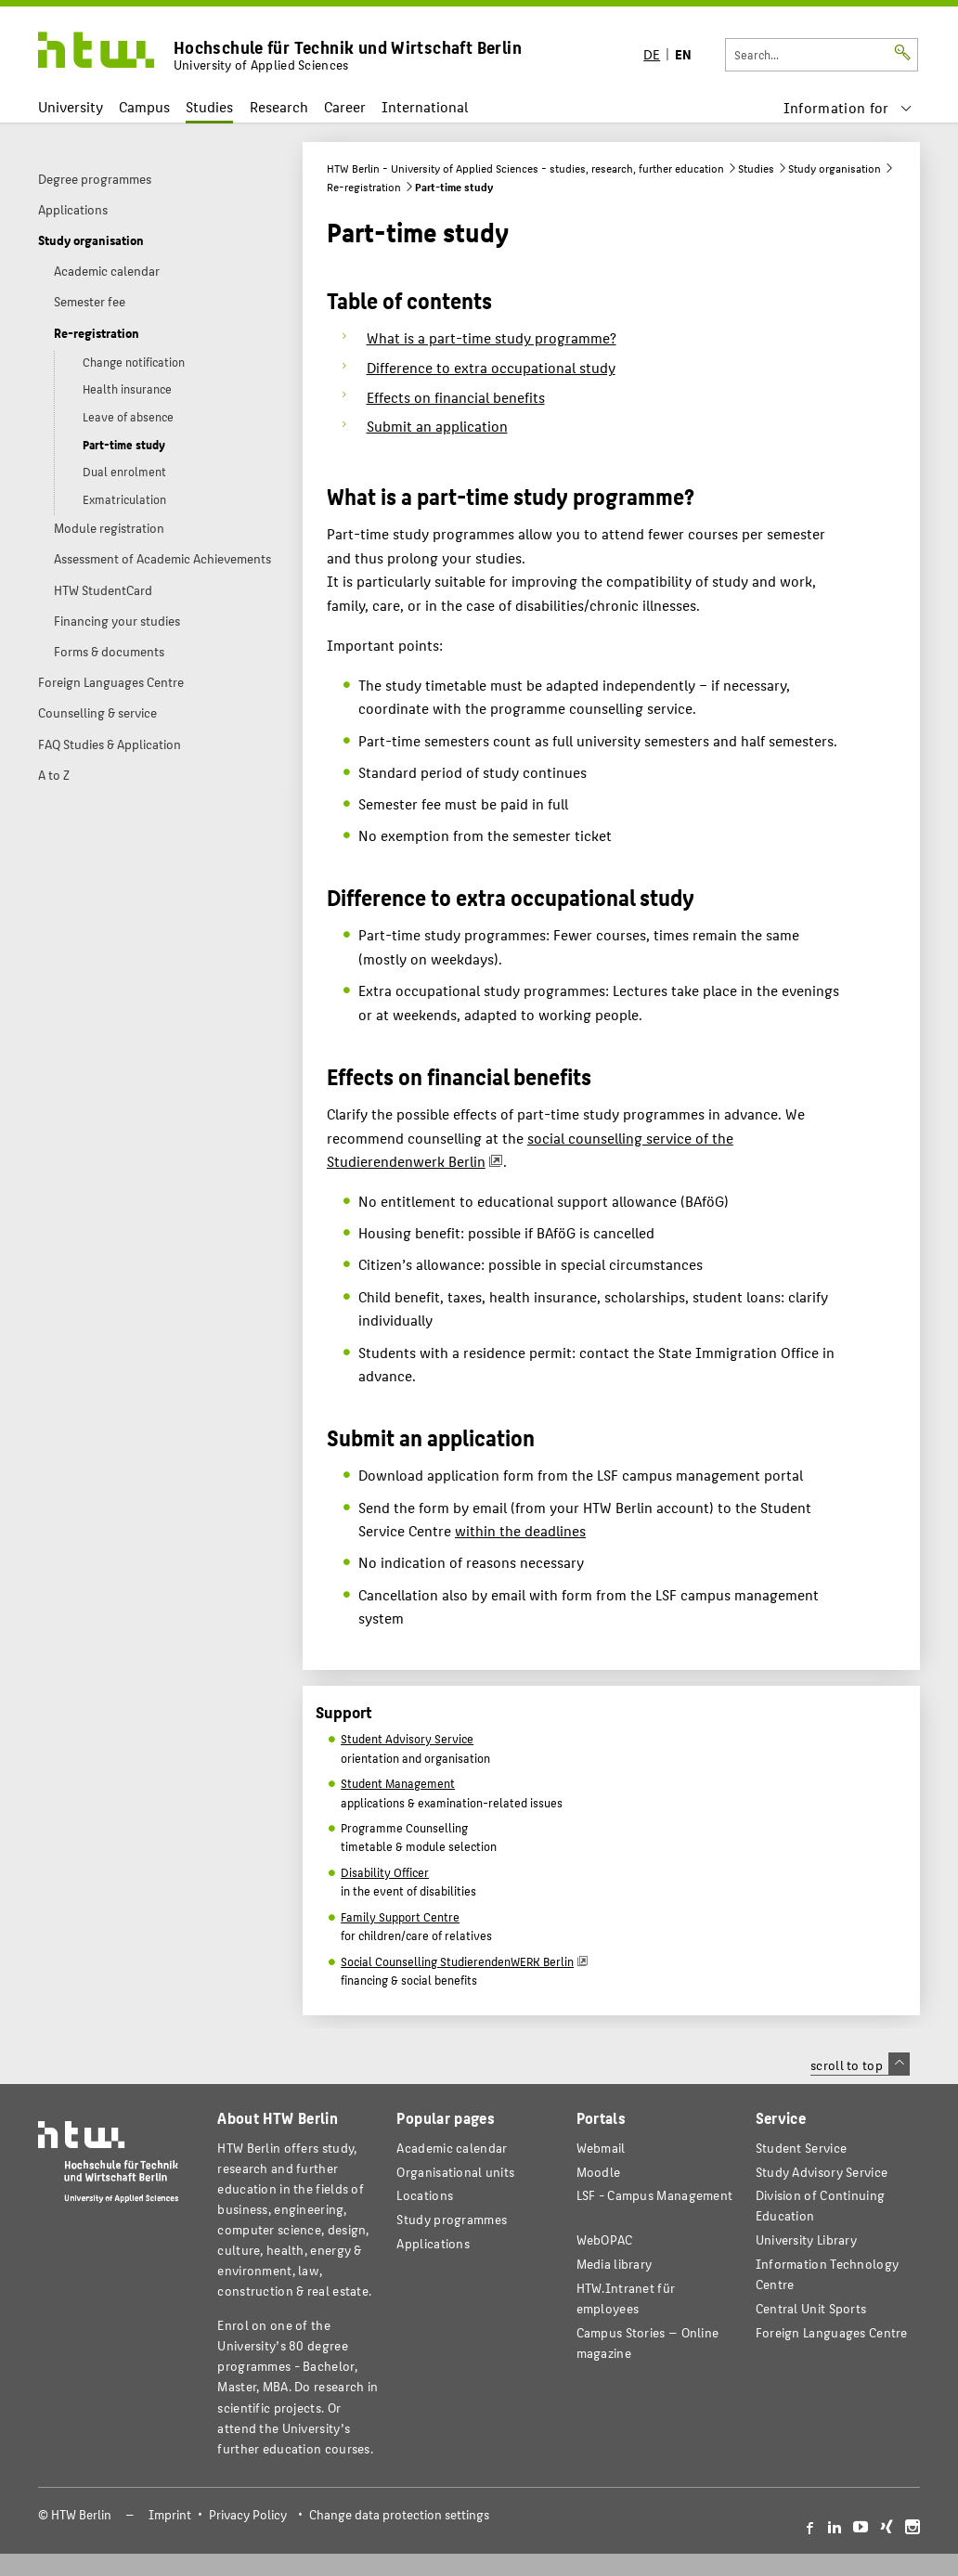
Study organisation (834, 168)
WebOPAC (604, 2239)
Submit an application (437, 425)
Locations (424, 2195)
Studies (209, 106)
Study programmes (451, 2219)
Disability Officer (385, 1872)
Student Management (398, 1783)
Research (279, 106)
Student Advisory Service (407, 1738)
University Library (806, 2239)
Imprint (170, 2514)
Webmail (601, 2147)
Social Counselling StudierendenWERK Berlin (457, 1961)
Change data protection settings (399, 2514)
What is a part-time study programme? (491, 337)
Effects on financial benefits (456, 396)
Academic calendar (451, 2147)
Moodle (598, 2171)
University (70, 106)
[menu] (847, 107)
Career (345, 106)
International (425, 106)
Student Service (801, 2147)
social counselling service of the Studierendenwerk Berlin (530, 1149)
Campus (144, 106)
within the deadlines (520, 1530)
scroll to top (860, 2064)
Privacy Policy (248, 2514)
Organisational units (455, 2171)
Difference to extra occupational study (491, 367)
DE (651, 53)
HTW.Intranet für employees (626, 2298)
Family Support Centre (400, 1917)
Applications (433, 2243)
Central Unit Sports (811, 2308)
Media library (614, 2263)
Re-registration (364, 186)
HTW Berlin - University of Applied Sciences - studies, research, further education (525, 168)
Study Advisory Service (821, 2171)
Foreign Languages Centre (832, 2332)
